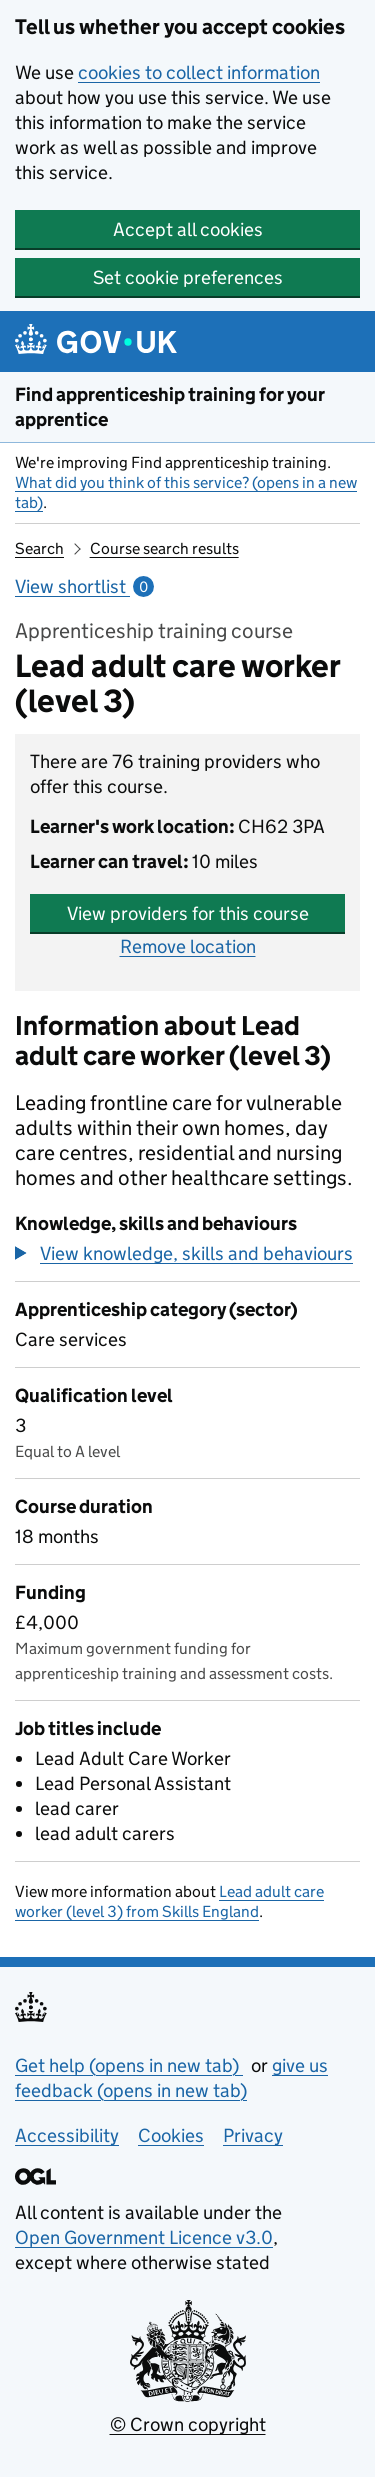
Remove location (188, 946)
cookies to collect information (199, 72)
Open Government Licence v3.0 (144, 2237)
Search (39, 548)
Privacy (253, 2135)
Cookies (171, 2135)
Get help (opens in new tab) (129, 2065)
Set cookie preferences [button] (188, 277)
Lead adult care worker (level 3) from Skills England (169, 1901)
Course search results (164, 548)
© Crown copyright (188, 2424)
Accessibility (67, 2135)
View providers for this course (188, 913)
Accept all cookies (188, 229)
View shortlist (84, 586)
